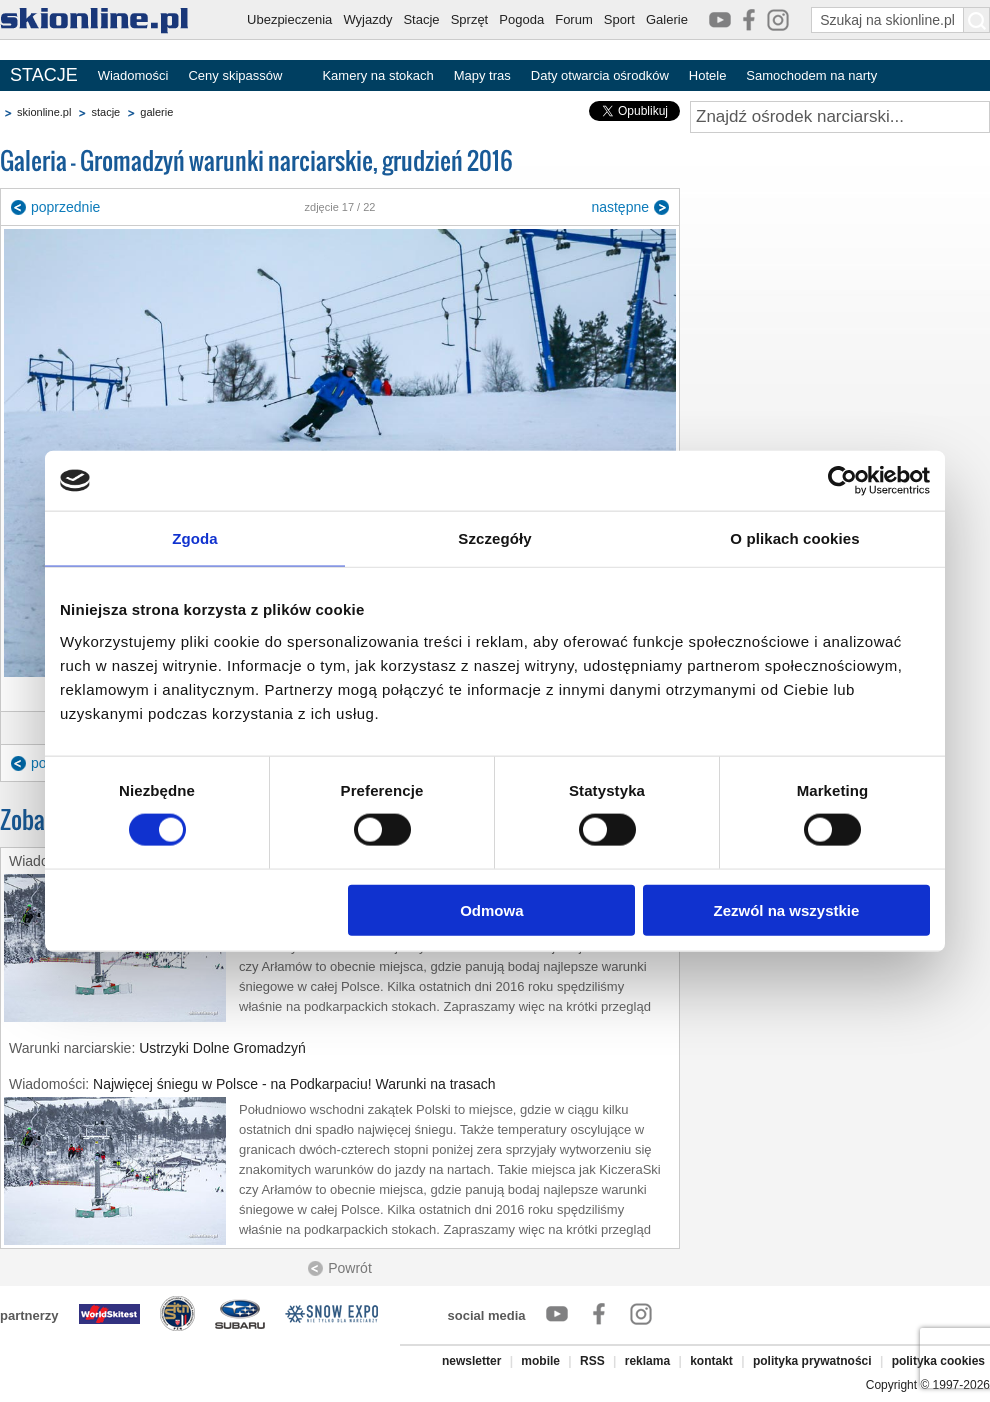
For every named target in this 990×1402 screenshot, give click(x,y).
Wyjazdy (367, 19)
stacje (105, 112)
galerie (156, 112)
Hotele (708, 75)
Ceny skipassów (235, 75)
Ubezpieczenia (289, 19)
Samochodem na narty (811, 75)
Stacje (421, 19)
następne (620, 207)
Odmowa (491, 909)
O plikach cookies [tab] (794, 538)
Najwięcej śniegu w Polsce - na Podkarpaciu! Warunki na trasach (294, 1084)
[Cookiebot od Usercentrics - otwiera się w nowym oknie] (842, 481)
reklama (647, 1361)
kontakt (711, 1361)
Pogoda (521, 19)
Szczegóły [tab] (494, 538)
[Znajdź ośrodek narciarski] (840, 117)
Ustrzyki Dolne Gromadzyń (222, 1048)
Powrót (350, 1268)
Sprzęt (470, 19)
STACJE (44, 75)
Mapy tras (482, 75)
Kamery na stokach (377, 75)
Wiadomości (133, 75)
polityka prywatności (812, 1361)
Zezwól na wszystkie (787, 909)
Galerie (667, 19)
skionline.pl (44, 112)
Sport (619, 19)
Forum (574, 19)
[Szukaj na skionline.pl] (977, 20)
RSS (592, 1361)
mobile (540, 1361)
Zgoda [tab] (195, 538)
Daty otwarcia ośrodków (600, 75)
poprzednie (65, 207)
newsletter (471, 1361)
